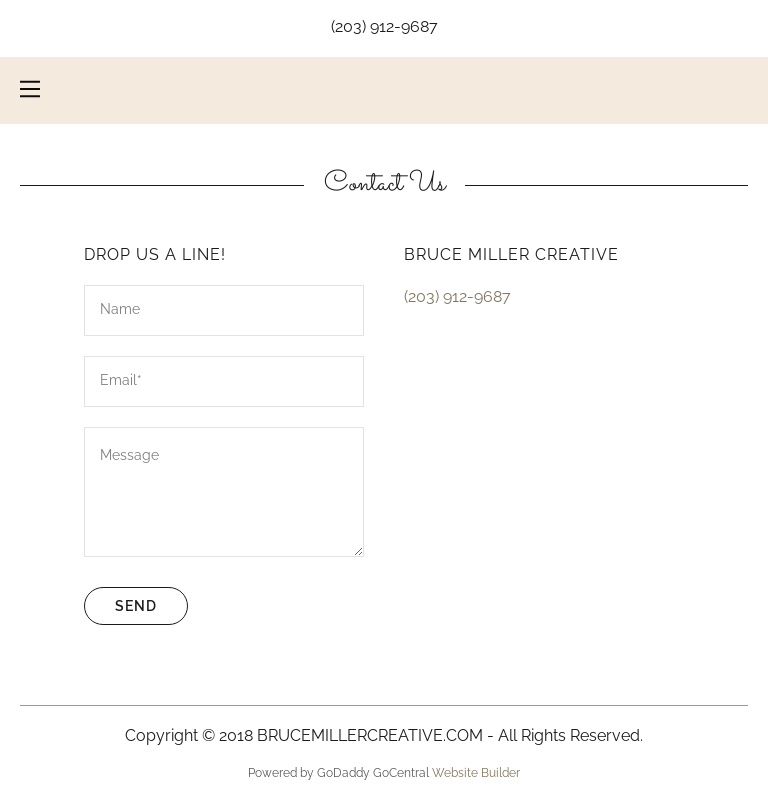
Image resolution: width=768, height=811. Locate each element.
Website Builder (476, 773)
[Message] (224, 492)
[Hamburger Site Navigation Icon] (30, 89)
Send (136, 606)
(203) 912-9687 (384, 26)
